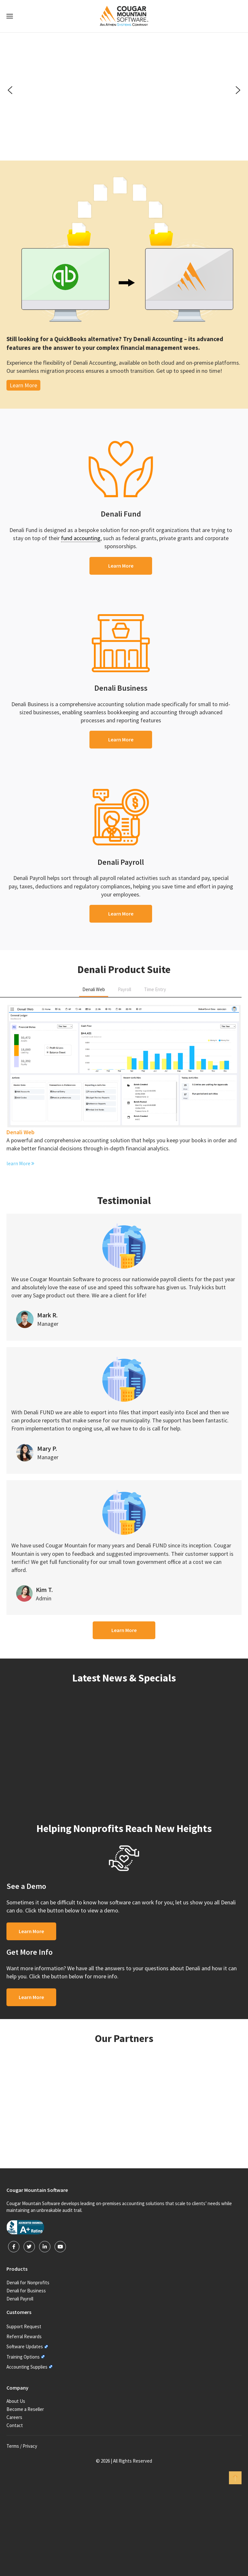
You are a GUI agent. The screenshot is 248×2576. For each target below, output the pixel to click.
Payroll (124, 989)
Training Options (23, 2357)
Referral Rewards (24, 2336)
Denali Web (93, 989)
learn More (20, 1163)
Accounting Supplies (26, 2367)
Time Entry (155, 989)
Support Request (23, 2326)
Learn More (23, 385)
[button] (10, 90)
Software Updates (24, 2346)
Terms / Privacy (21, 2446)
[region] (124, 90)
